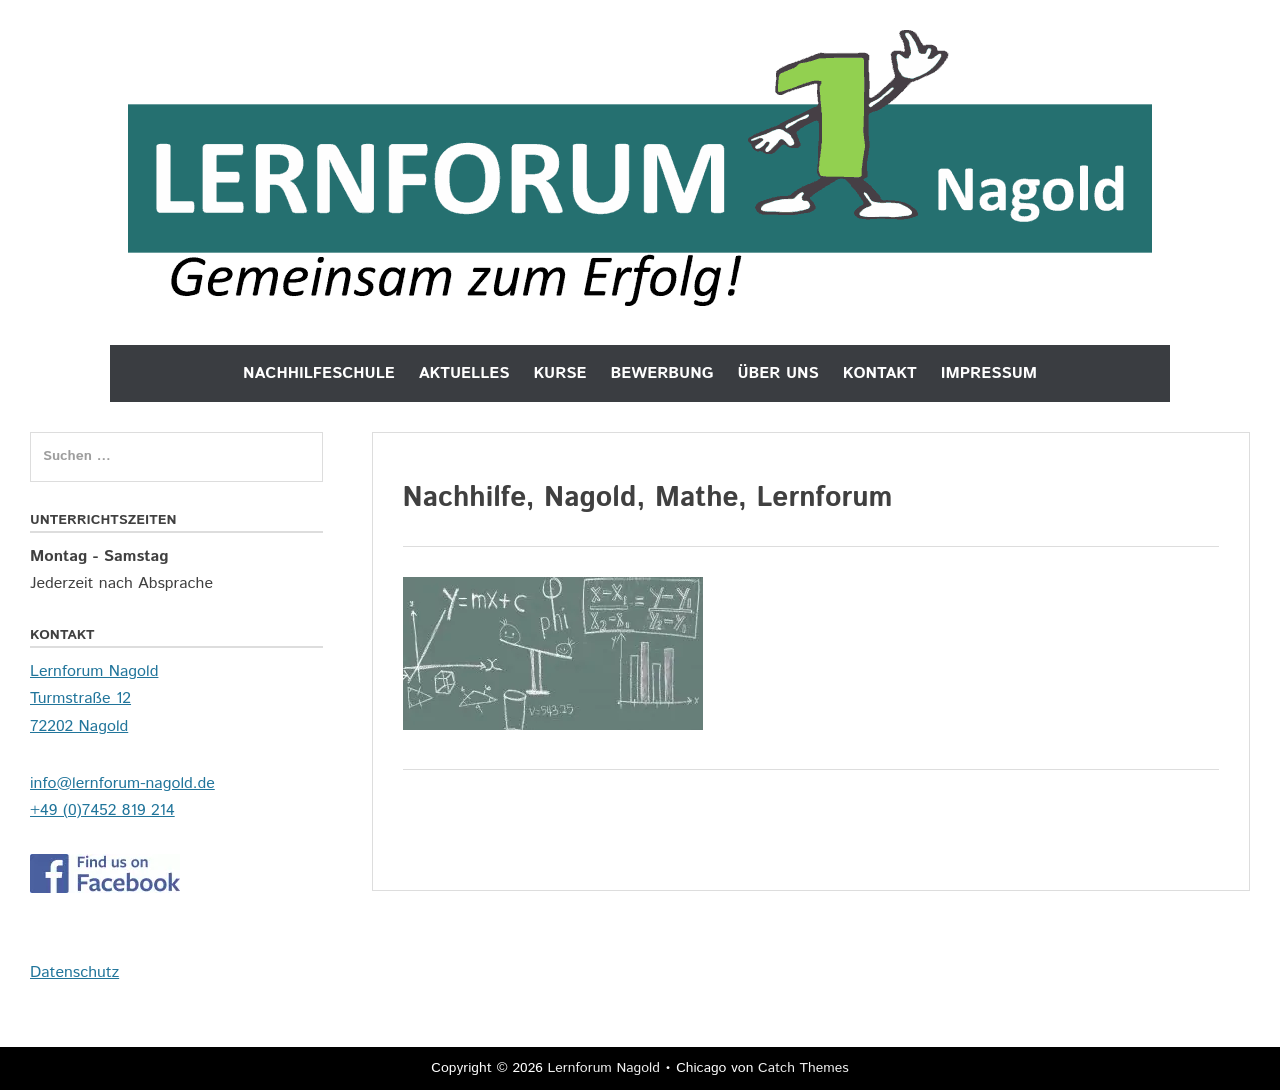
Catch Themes (803, 1068)
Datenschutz (74, 972)
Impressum (989, 373)
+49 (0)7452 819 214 (102, 810)
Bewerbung (662, 373)
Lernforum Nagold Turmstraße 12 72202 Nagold (94, 698)
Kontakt (880, 373)
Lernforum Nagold (603, 1068)
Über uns (777, 373)
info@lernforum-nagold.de (122, 783)
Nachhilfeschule (319, 373)
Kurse (559, 373)
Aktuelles (464, 373)
